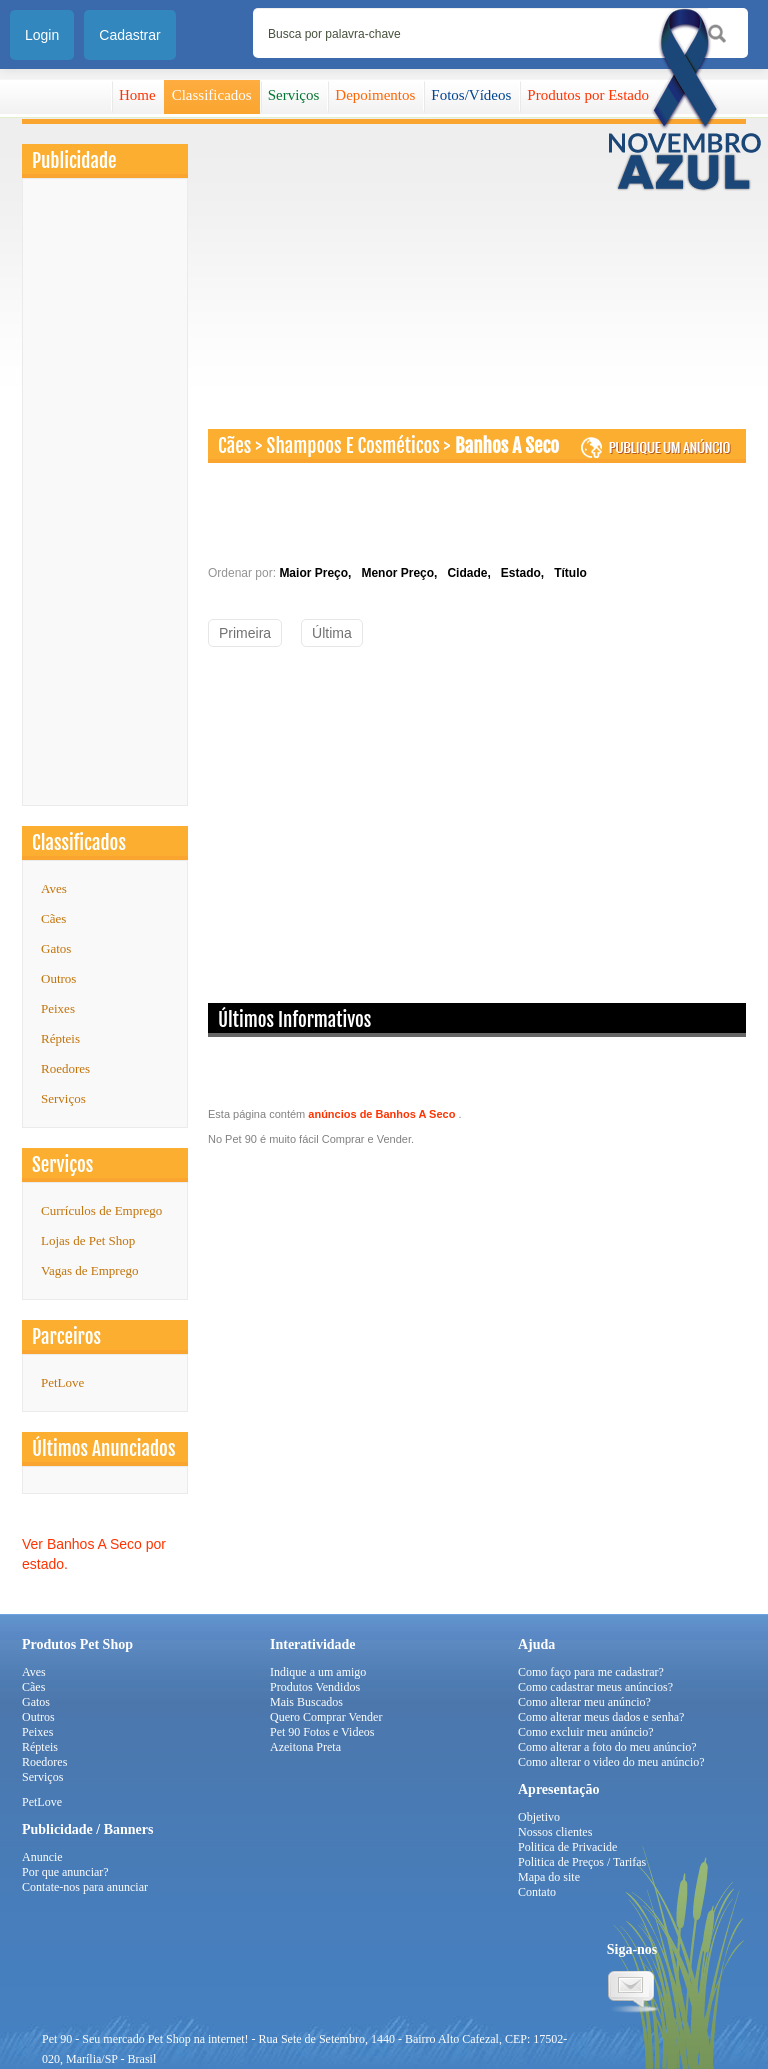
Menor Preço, (402, 573)
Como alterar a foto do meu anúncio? (607, 1747)
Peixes (58, 1008)
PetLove (42, 1802)
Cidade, (472, 573)
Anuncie (42, 1857)
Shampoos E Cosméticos (353, 446)
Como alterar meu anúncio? (584, 1702)
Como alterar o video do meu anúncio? (611, 1762)
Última (332, 633)
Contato (537, 1892)
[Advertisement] (105, 497)
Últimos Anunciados (103, 1449)
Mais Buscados (306, 1702)
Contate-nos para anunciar (85, 1887)
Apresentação (558, 1789)
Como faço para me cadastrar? (591, 1672)
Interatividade (313, 1644)
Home (137, 95)
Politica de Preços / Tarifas (582, 1862)
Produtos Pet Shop (77, 1644)
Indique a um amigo (318, 1672)
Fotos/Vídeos (471, 95)
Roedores (65, 1068)
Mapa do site (549, 1877)
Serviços (294, 95)
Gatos (56, 948)
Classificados (212, 95)
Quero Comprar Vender (326, 1717)
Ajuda (536, 1644)
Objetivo (539, 1817)
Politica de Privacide (567, 1847)
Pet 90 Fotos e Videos (322, 1732)
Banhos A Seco (507, 446)
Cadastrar (129, 35)
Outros (58, 978)
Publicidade (74, 161)
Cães (53, 918)
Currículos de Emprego (101, 1210)
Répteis (60, 1038)
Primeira (245, 633)
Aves (54, 888)
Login (42, 35)
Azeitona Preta (305, 1747)
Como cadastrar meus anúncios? (595, 1687)
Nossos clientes (555, 1832)
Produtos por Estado (588, 95)
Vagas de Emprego (89, 1270)
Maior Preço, (318, 573)
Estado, (526, 573)
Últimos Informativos (294, 1020)
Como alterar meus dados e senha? (601, 1717)
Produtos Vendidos (315, 1687)
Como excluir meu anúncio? (586, 1732)
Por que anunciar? (65, 1872)
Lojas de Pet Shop (88, 1240)
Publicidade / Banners (87, 1829)
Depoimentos (375, 95)
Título (570, 573)
